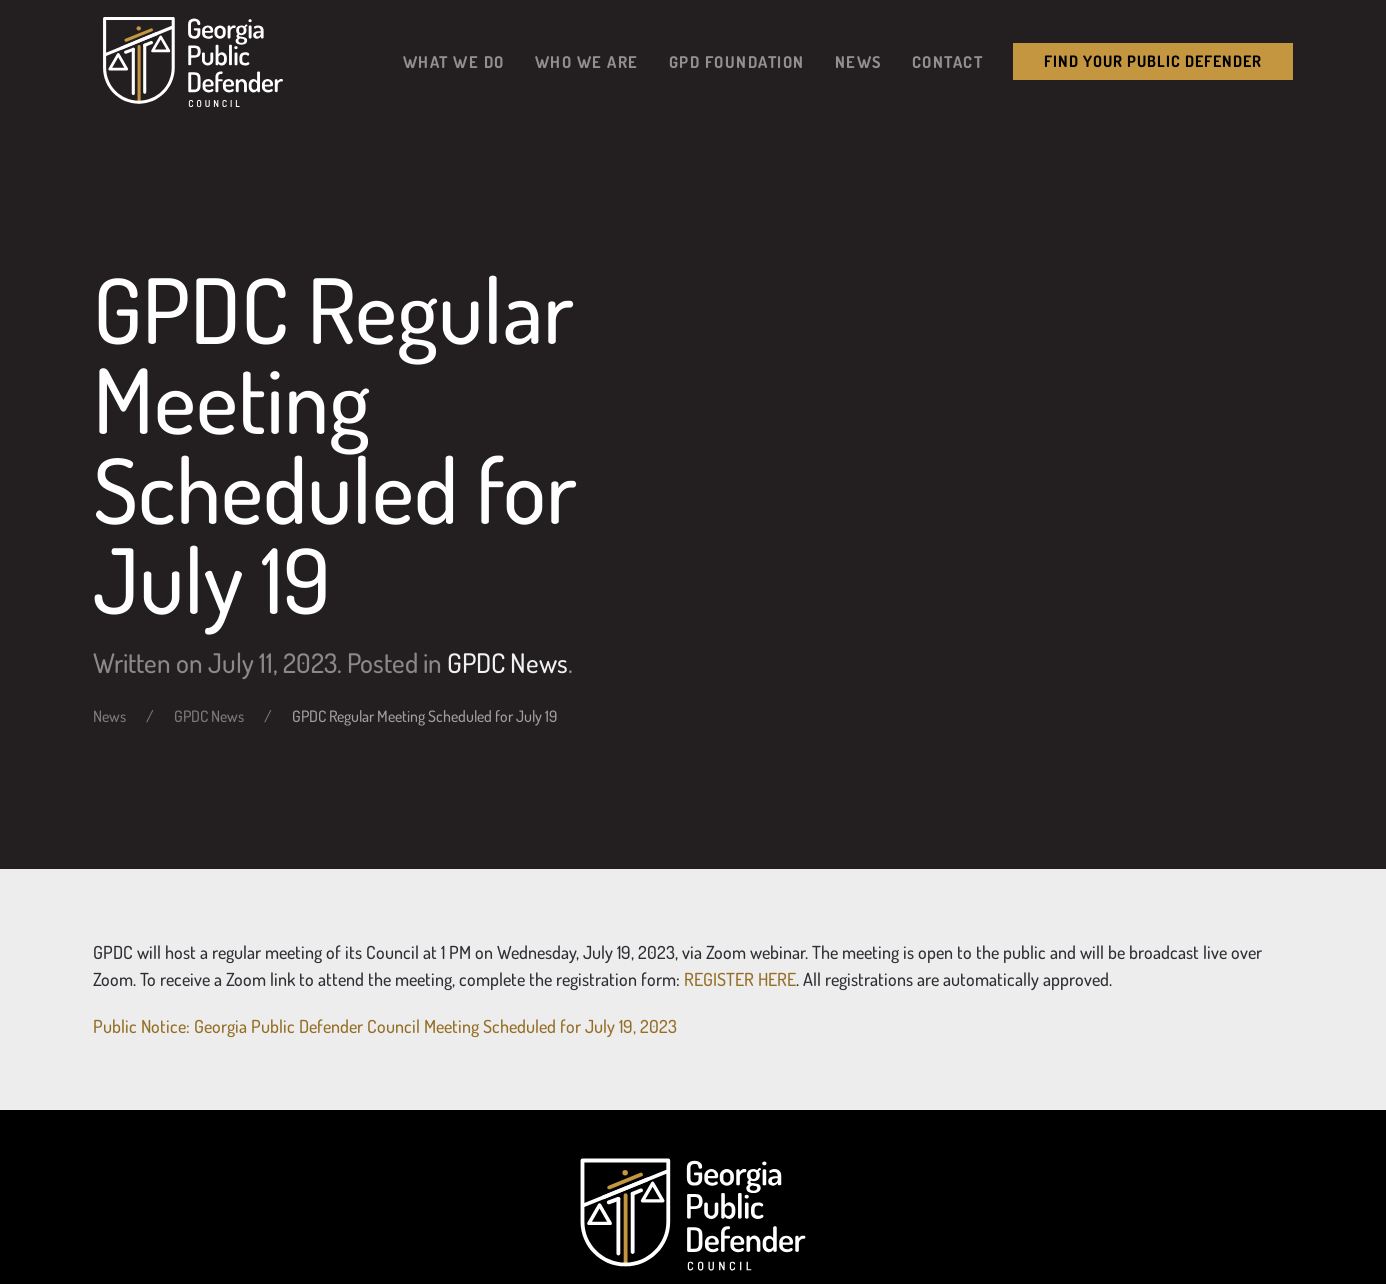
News (858, 61)
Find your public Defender (1153, 61)
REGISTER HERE (740, 979)
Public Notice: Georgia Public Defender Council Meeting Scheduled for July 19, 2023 (385, 1026)
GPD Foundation (737, 61)
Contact (948, 61)
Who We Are (587, 61)
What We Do (454, 61)
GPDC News (507, 662)
